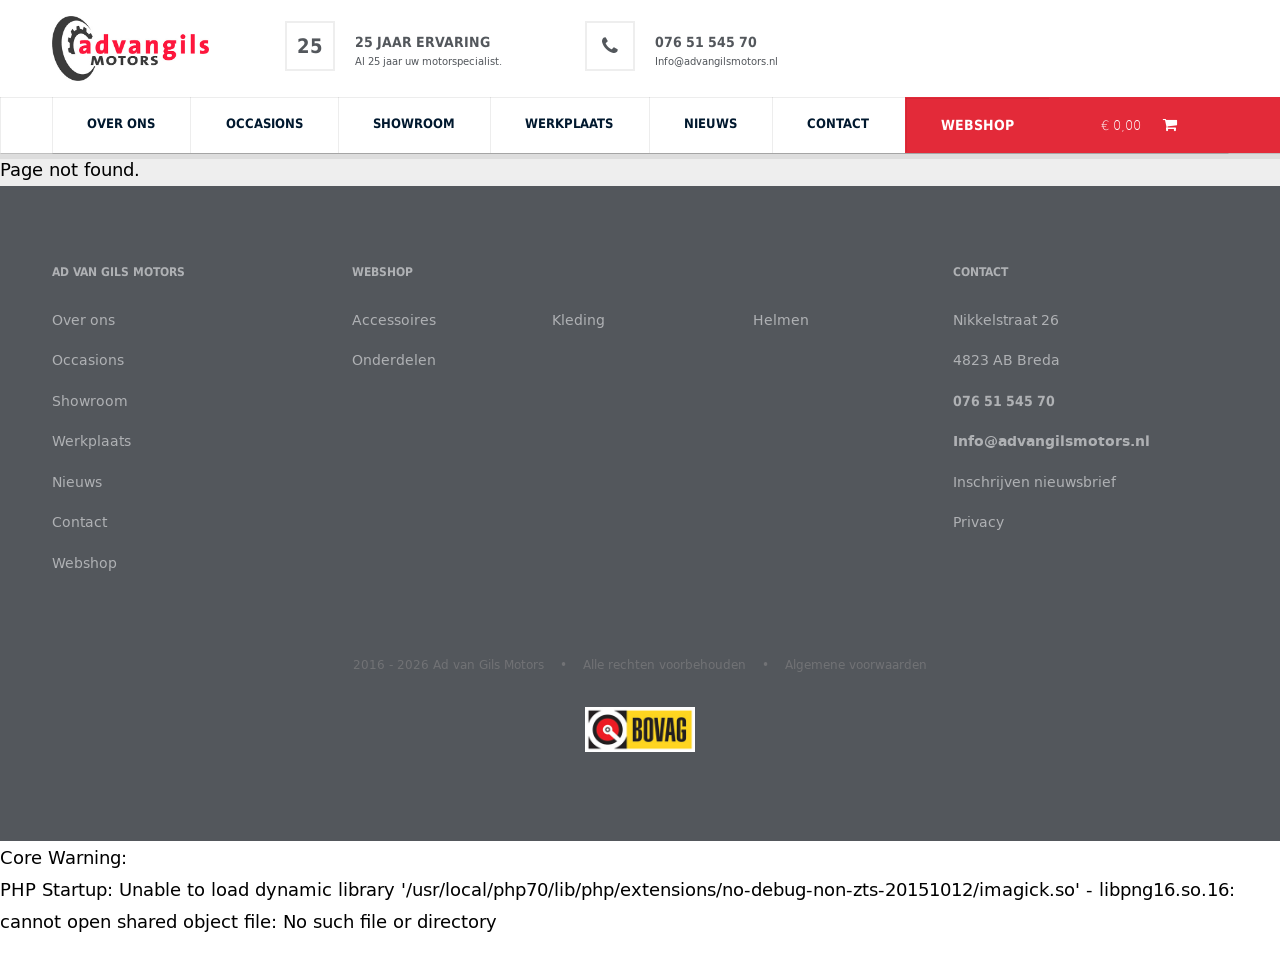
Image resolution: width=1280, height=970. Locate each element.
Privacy (978, 521)
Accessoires (394, 319)
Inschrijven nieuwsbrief (1034, 481)
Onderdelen (394, 359)
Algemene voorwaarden (856, 664)
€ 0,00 (1123, 125)
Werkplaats (569, 123)
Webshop (977, 125)
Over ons (121, 123)
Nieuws (710, 123)
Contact (838, 123)
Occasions (264, 123)
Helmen (781, 319)
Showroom (414, 123)
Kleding (578, 319)
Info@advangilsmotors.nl (716, 61)
